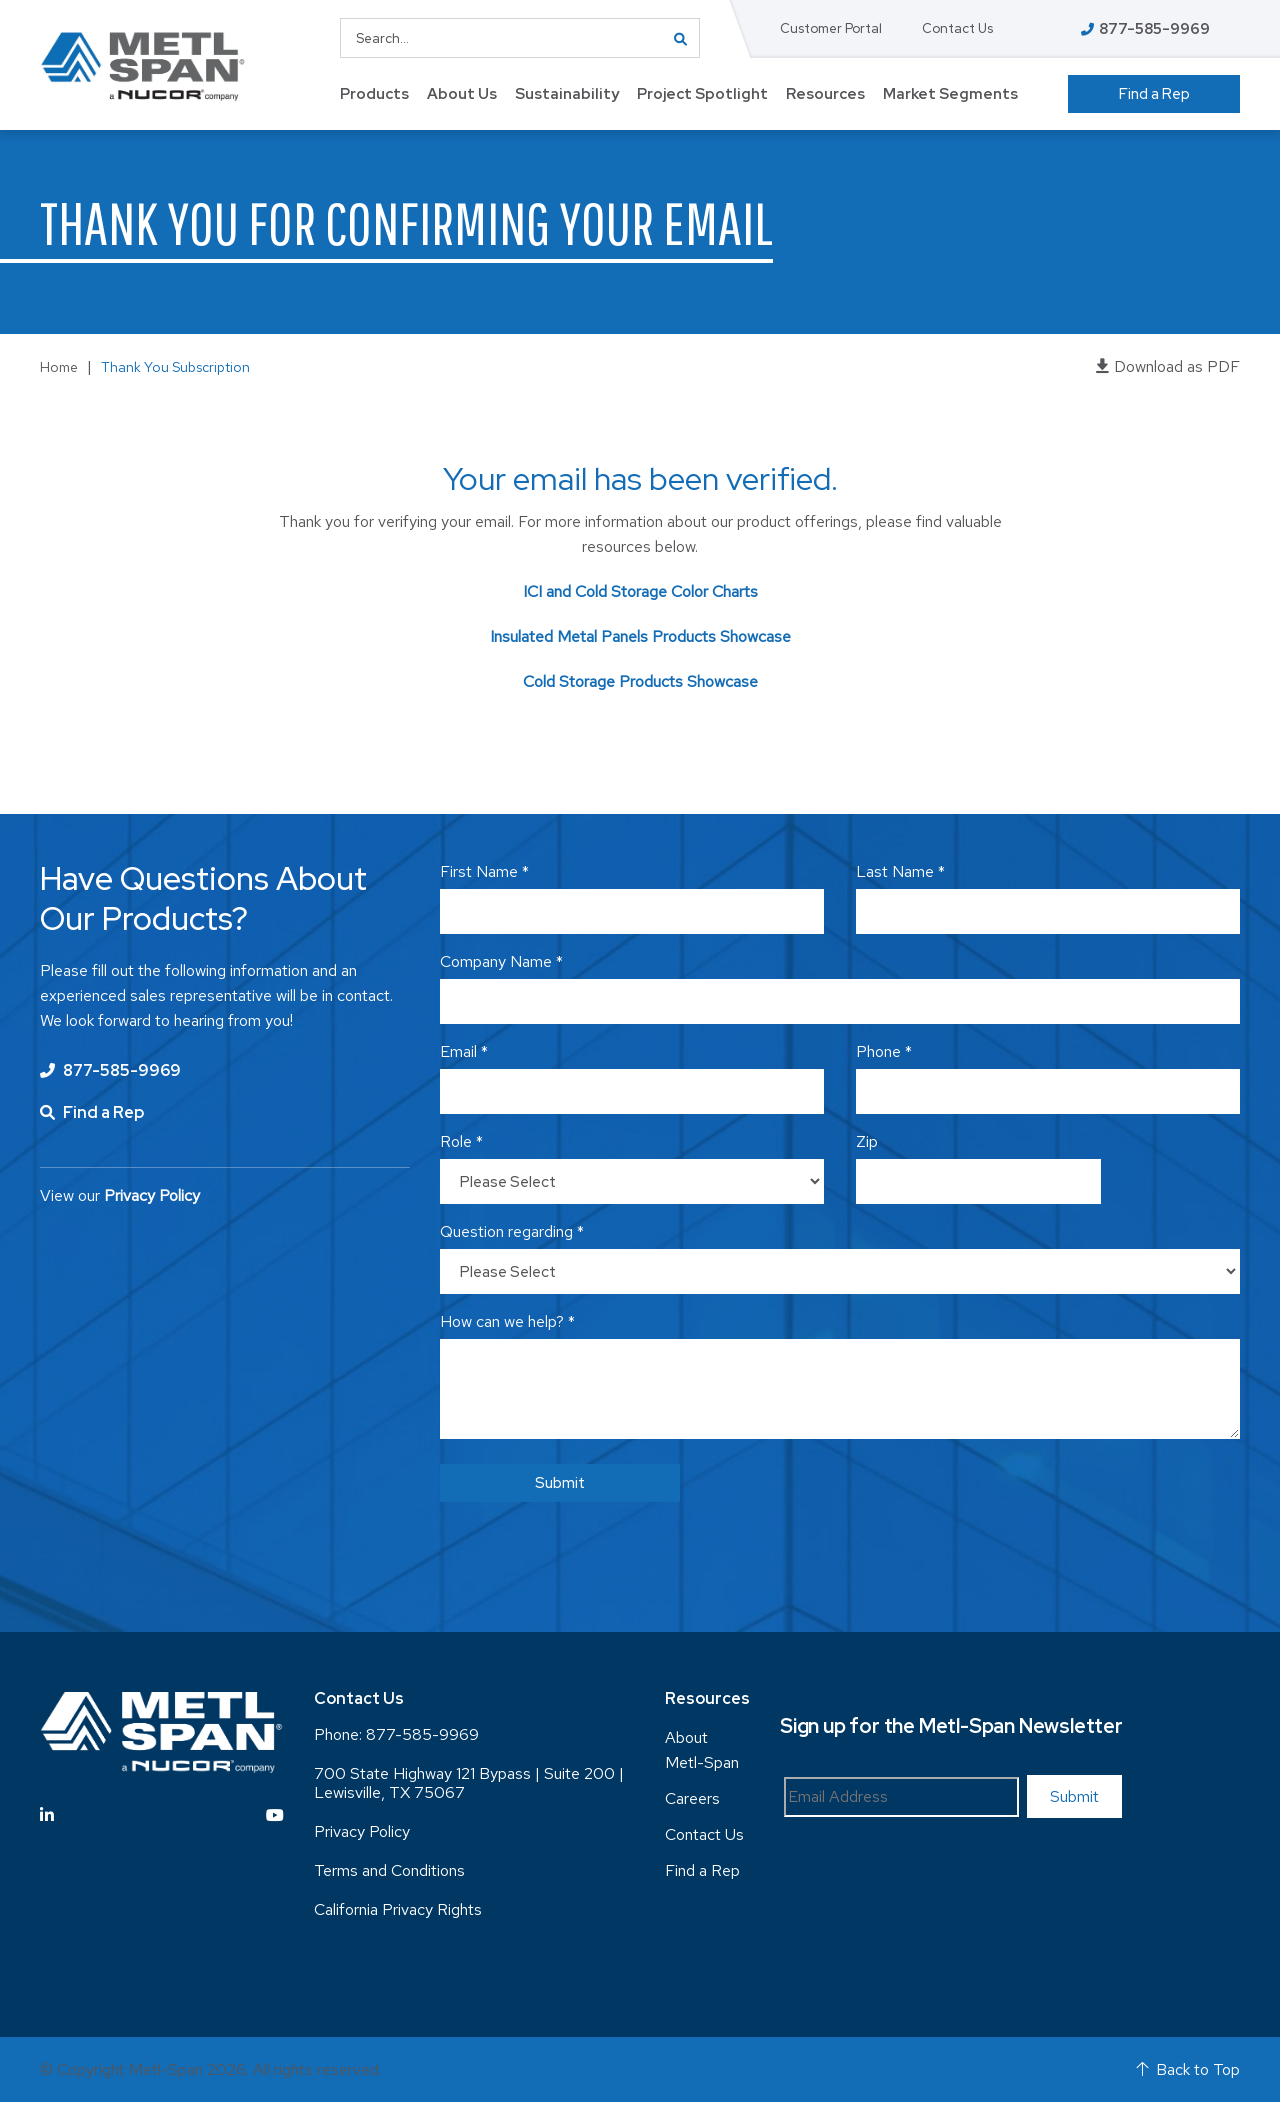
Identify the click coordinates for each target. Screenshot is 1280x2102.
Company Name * (501, 961)
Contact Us (957, 28)
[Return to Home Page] (142, 66)
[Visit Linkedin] (47, 1815)
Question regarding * (512, 1231)
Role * (461, 1141)
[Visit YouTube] (275, 1815)
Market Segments (950, 94)
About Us (462, 94)
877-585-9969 (110, 1070)
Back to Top (1188, 2069)
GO (680, 38)
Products (374, 94)
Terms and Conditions (389, 1870)
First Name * (484, 871)
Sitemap (436, 2069)
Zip (867, 1141)
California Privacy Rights (398, 1909)
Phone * (884, 1051)
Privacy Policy (362, 1831)
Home (59, 367)
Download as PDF (1168, 366)
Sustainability (567, 94)
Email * (464, 1051)
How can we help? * (507, 1321)
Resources (825, 94)
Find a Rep (1154, 94)
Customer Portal (831, 28)
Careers (692, 1798)
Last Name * (900, 871)
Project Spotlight (702, 94)
